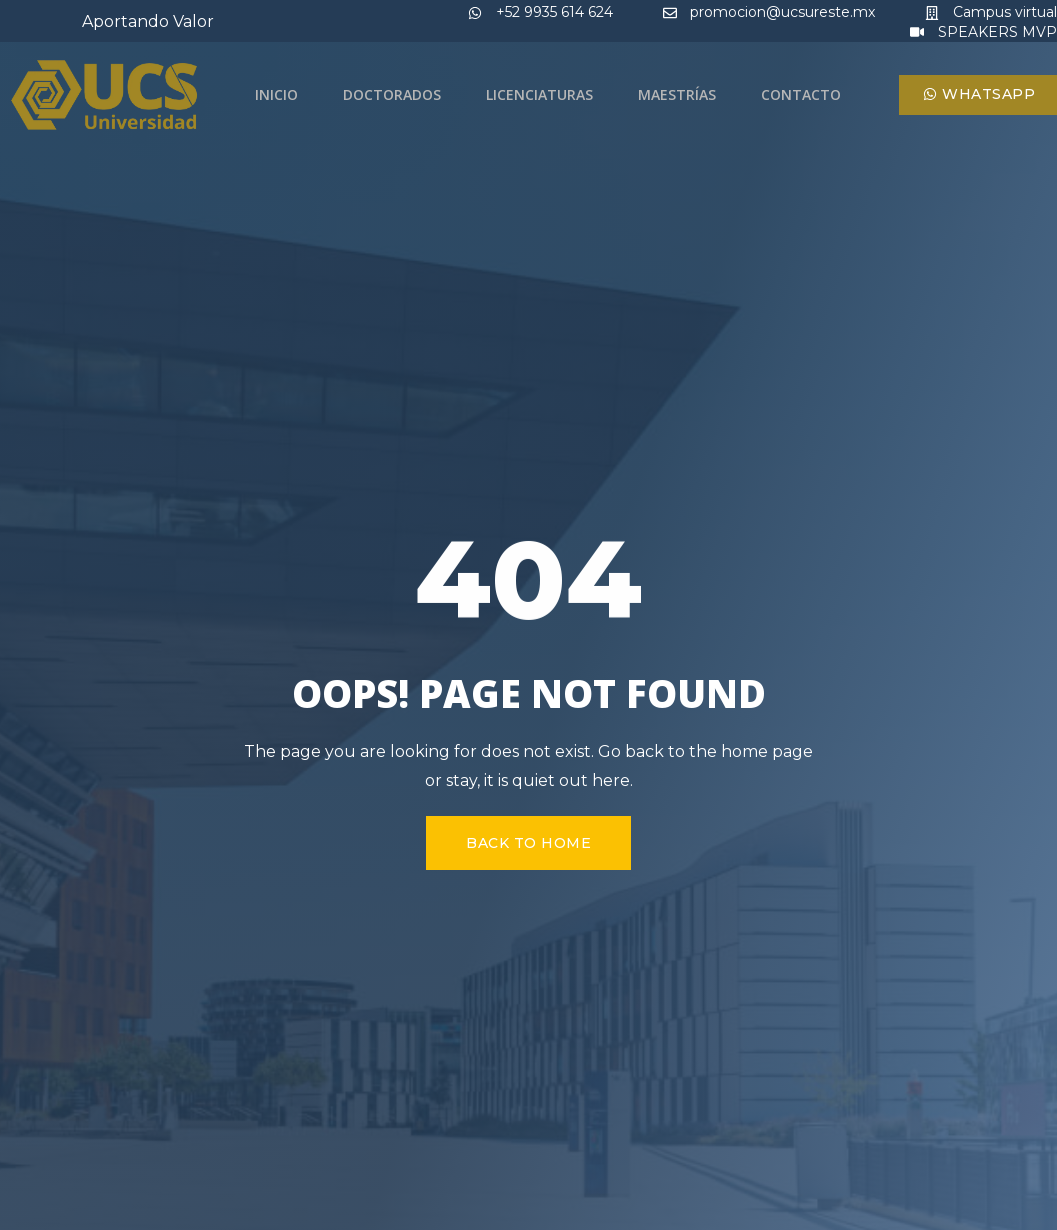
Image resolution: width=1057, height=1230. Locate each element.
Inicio (276, 94)
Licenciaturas (539, 94)
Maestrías (677, 94)
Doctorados (392, 94)
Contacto (801, 94)
